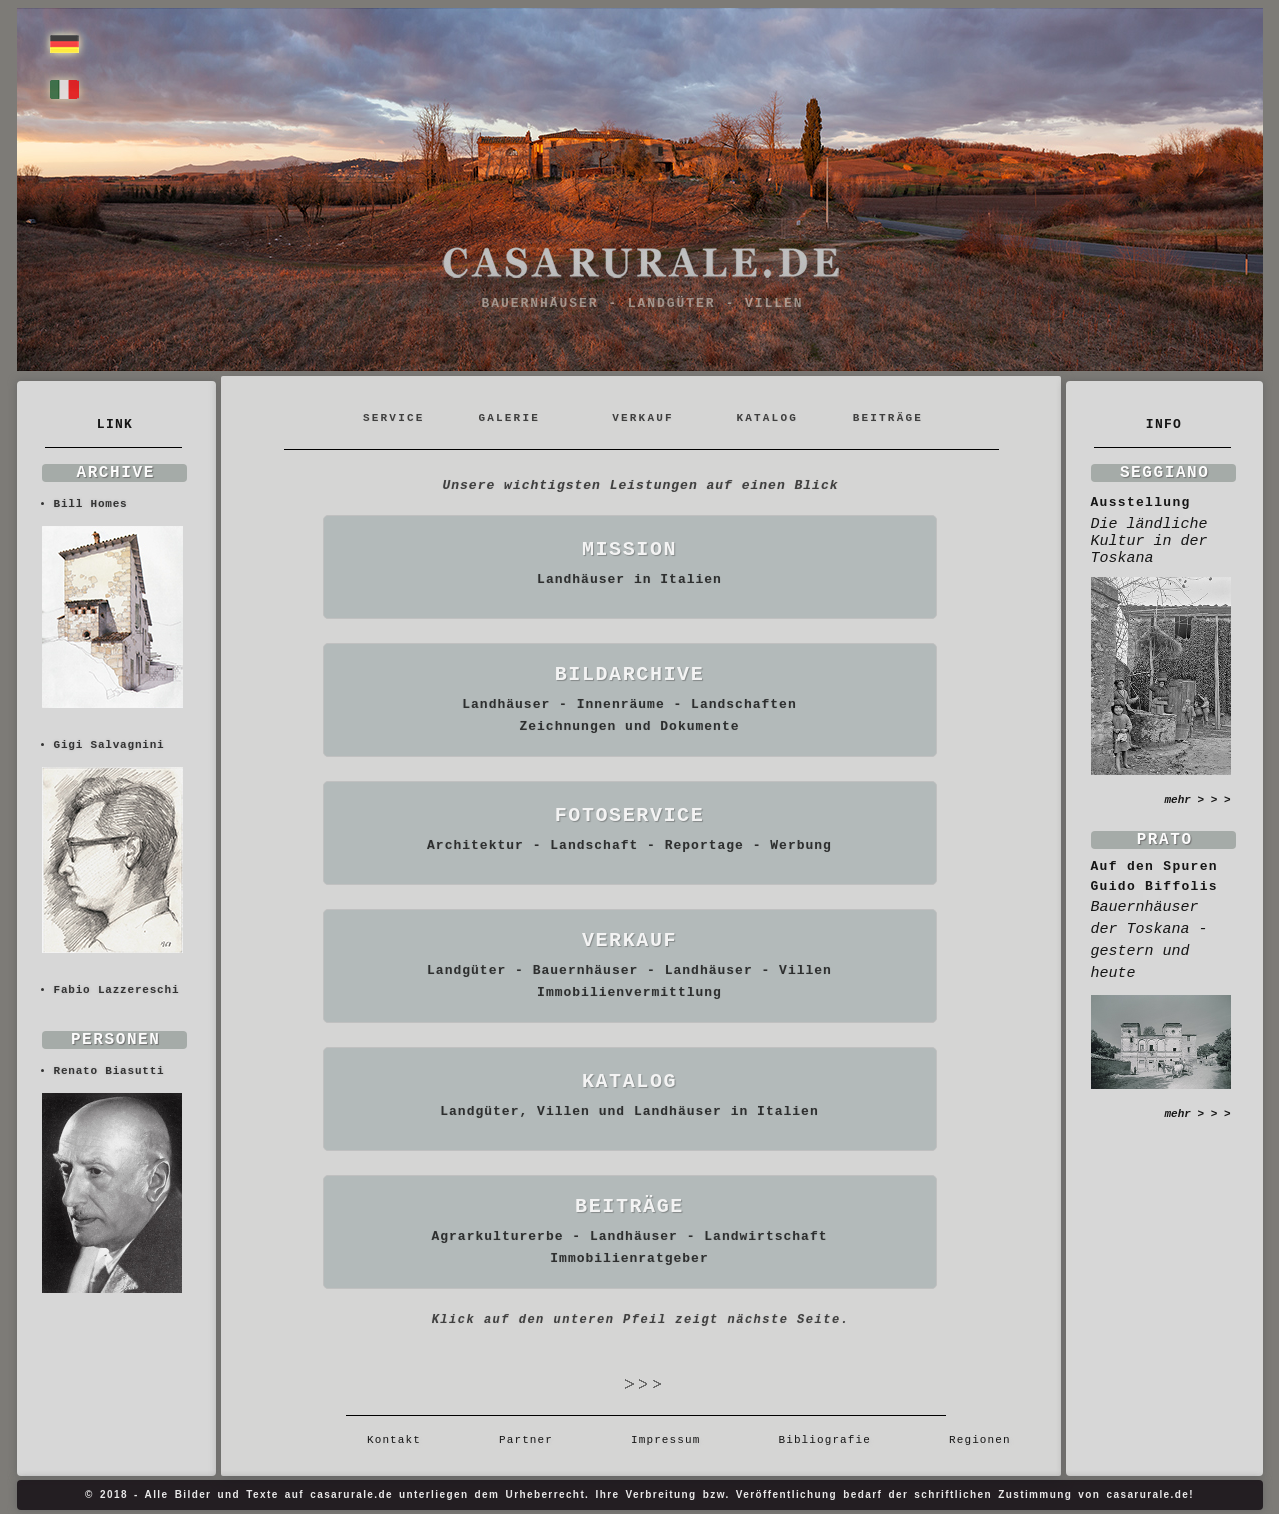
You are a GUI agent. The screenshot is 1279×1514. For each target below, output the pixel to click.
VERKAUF (643, 418)
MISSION (629, 549)
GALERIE (509, 418)
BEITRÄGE (888, 418)
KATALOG (767, 418)
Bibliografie (824, 1440)
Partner (526, 1440)
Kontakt (401, 1440)
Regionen (972, 1440)
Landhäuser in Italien (629, 579)
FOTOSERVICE (630, 815)
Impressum (666, 1440)
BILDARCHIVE (630, 674)
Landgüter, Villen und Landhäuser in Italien (629, 1111)
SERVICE (398, 418)
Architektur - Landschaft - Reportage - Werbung (629, 845)
